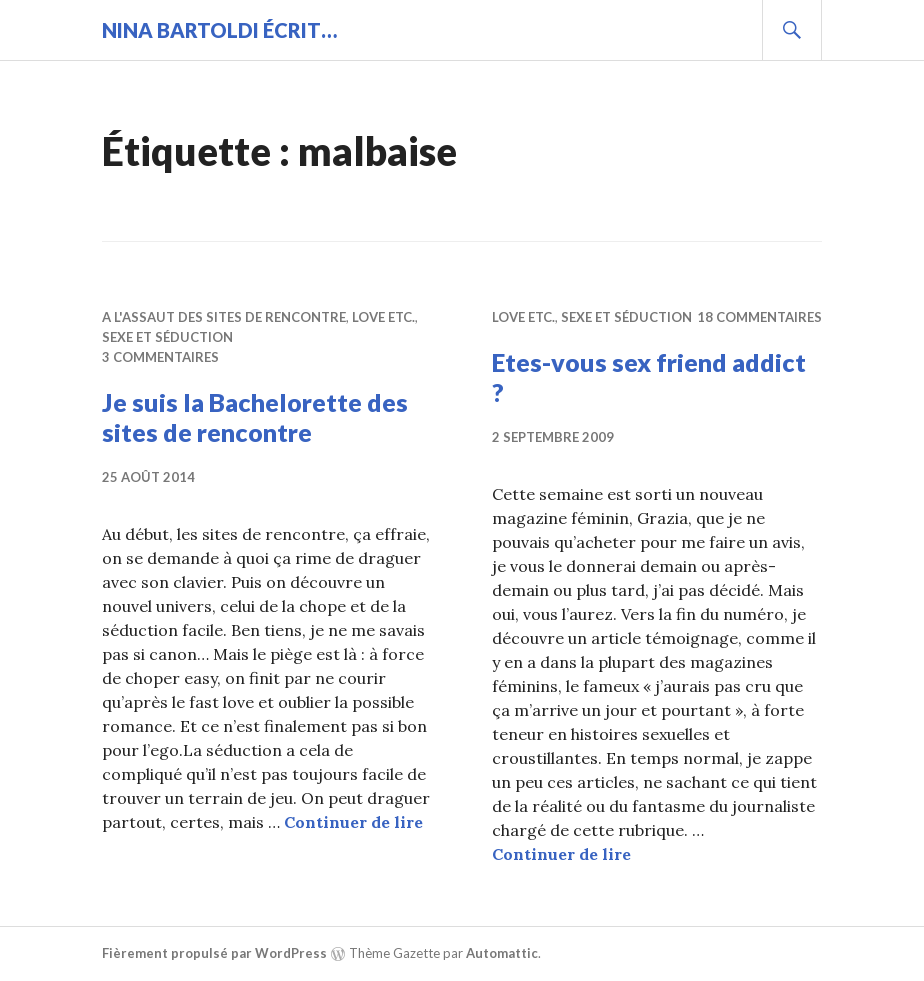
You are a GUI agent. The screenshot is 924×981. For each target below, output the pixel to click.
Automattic (502, 953)
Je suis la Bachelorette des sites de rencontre (255, 417)
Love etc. (383, 317)
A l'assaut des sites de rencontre (224, 317)
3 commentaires (160, 357)
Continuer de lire (353, 822)
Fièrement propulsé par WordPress (214, 953)
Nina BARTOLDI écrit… (219, 30)
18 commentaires (759, 317)
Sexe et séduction (167, 337)
